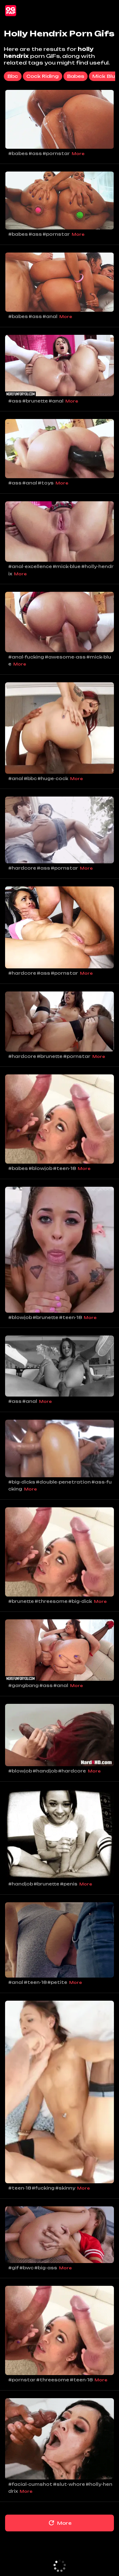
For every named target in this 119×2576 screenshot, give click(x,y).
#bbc (30, 778)
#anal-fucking (26, 657)
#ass (35, 153)
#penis (68, 1883)
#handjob (45, 1770)
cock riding (42, 76)
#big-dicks (21, 1482)
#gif (13, 2267)
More (78, 153)
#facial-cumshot (30, 2484)
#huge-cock (52, 778)
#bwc (26, 2267)
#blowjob (40, 1168)
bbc (12, 76)
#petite (57, 1982)
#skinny (65, 2188)
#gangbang (23, 1685)
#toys (46, 482)
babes (75, 76)
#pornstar (56, 153)
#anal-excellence (30, 566)
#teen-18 (64, 1168)
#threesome (51, 1601)
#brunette (35, 400)
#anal (50, 316)
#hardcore (22, 868)
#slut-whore (69, 2484)
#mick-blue (67, 566)
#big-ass (45, 2267)
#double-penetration (63, 1482)
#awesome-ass (65, 657)
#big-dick (80, 1601)
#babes (18, 153)
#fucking (43, 2188)
